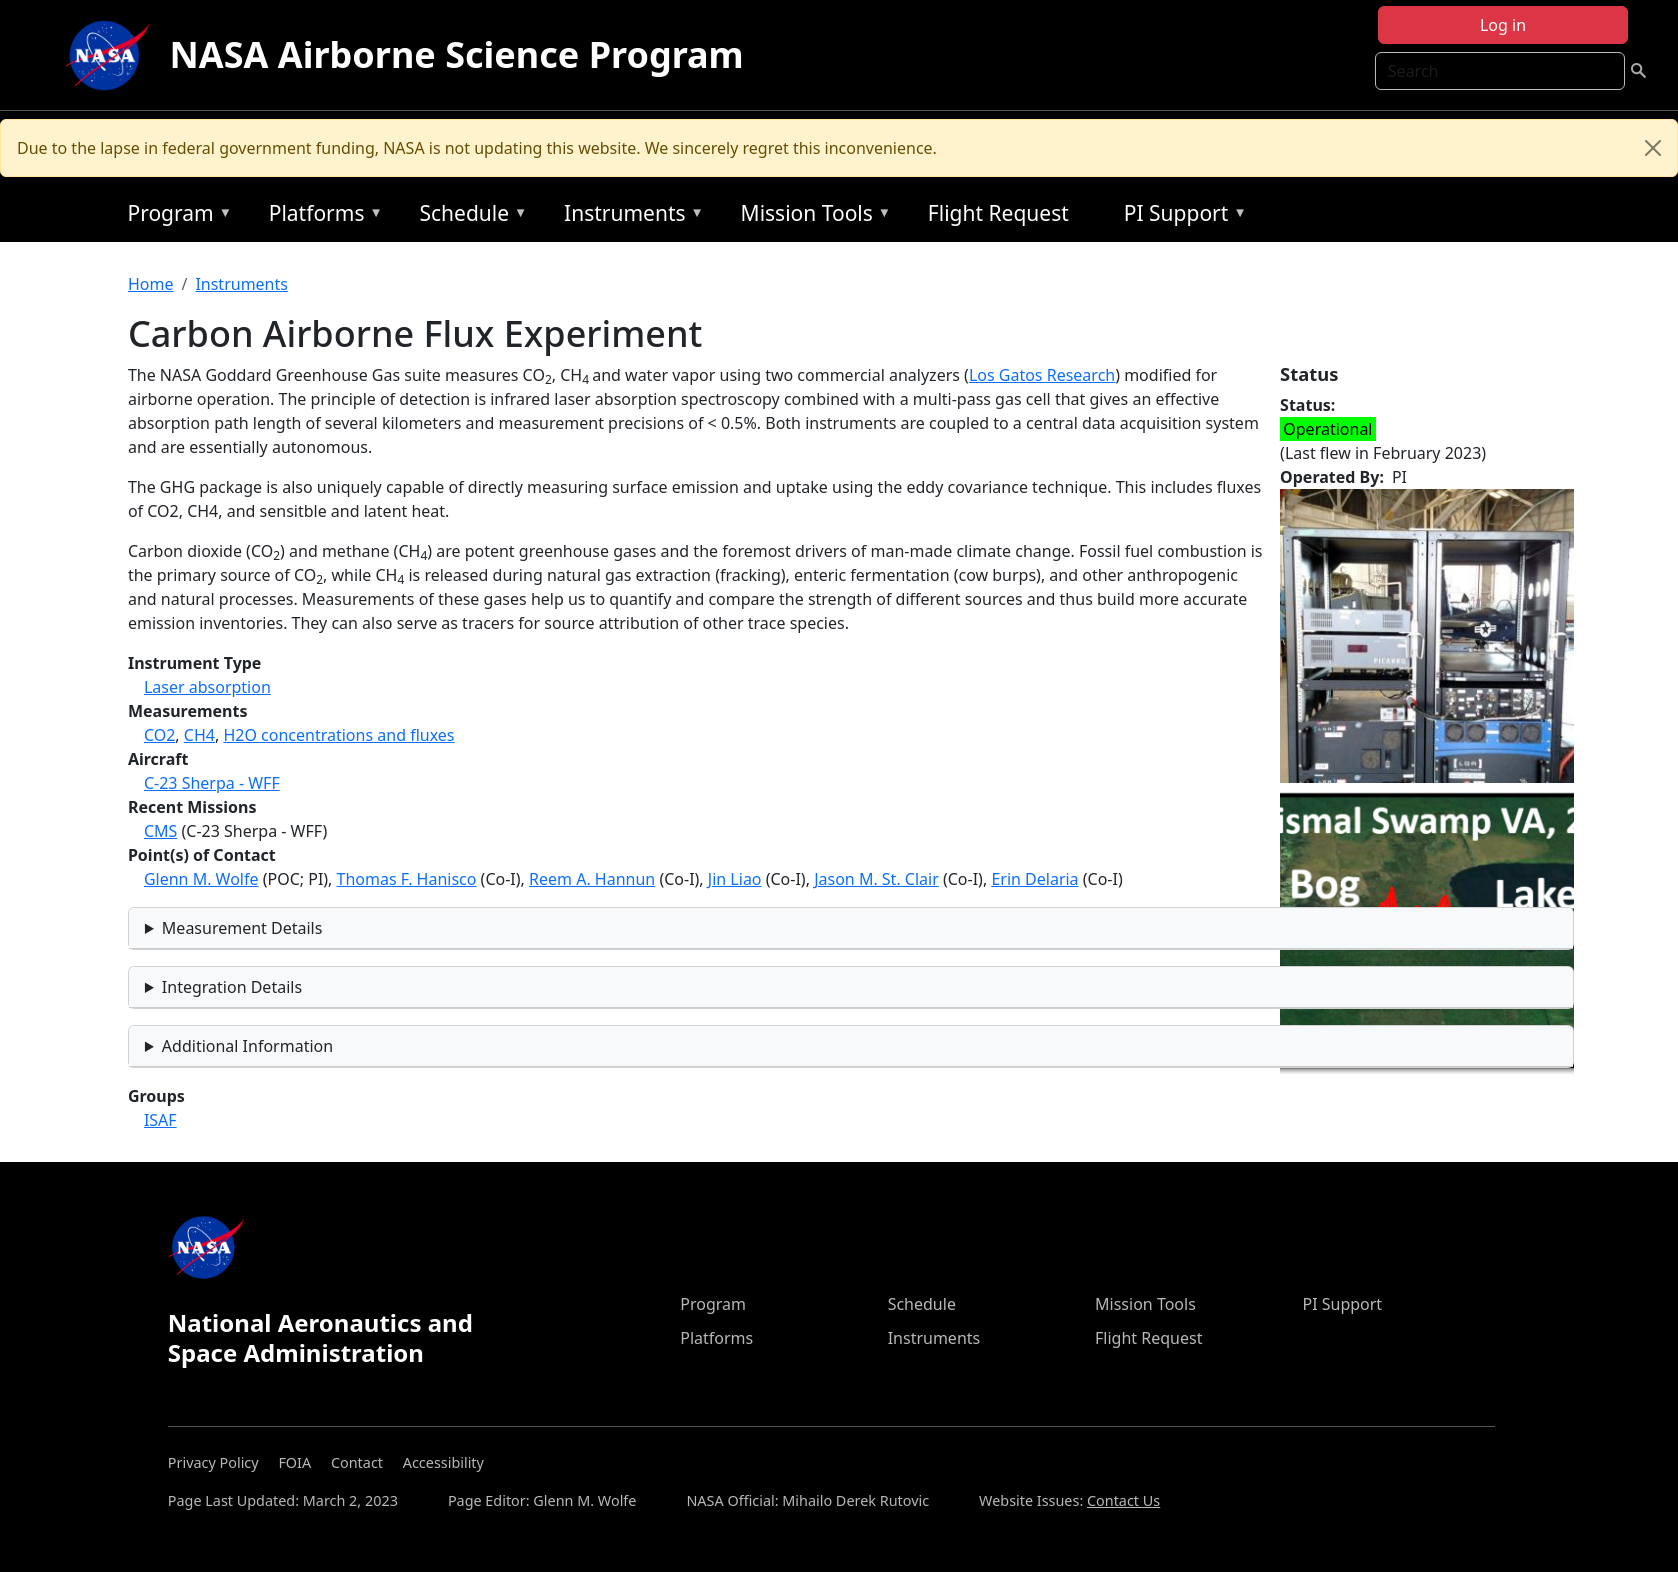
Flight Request (998, 213)
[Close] (1653, 148)
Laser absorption (207, 687)
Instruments (629, 216)
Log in (1503, 25)
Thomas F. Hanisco (407, 879)
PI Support (1180, 216)
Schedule (468, 216)
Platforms (321, 216)
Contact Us (1123, 1500)
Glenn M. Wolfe (201, 879)
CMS (160, 831)
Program (174, 216)
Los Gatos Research (1042, 375)
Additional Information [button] (247, 1046)
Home (151, 284)
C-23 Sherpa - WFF (212, 783)
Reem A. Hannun (592, 879)
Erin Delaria (1034, 879)
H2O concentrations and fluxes (338, 735)
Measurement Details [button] (242, 928)
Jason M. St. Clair (876, 879)
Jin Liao (735, 879)
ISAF (160, 1120)
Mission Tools (811, 216)
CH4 (199, 735)
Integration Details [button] (232, 987)
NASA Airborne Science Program (457, 54)
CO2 (159, 735)
